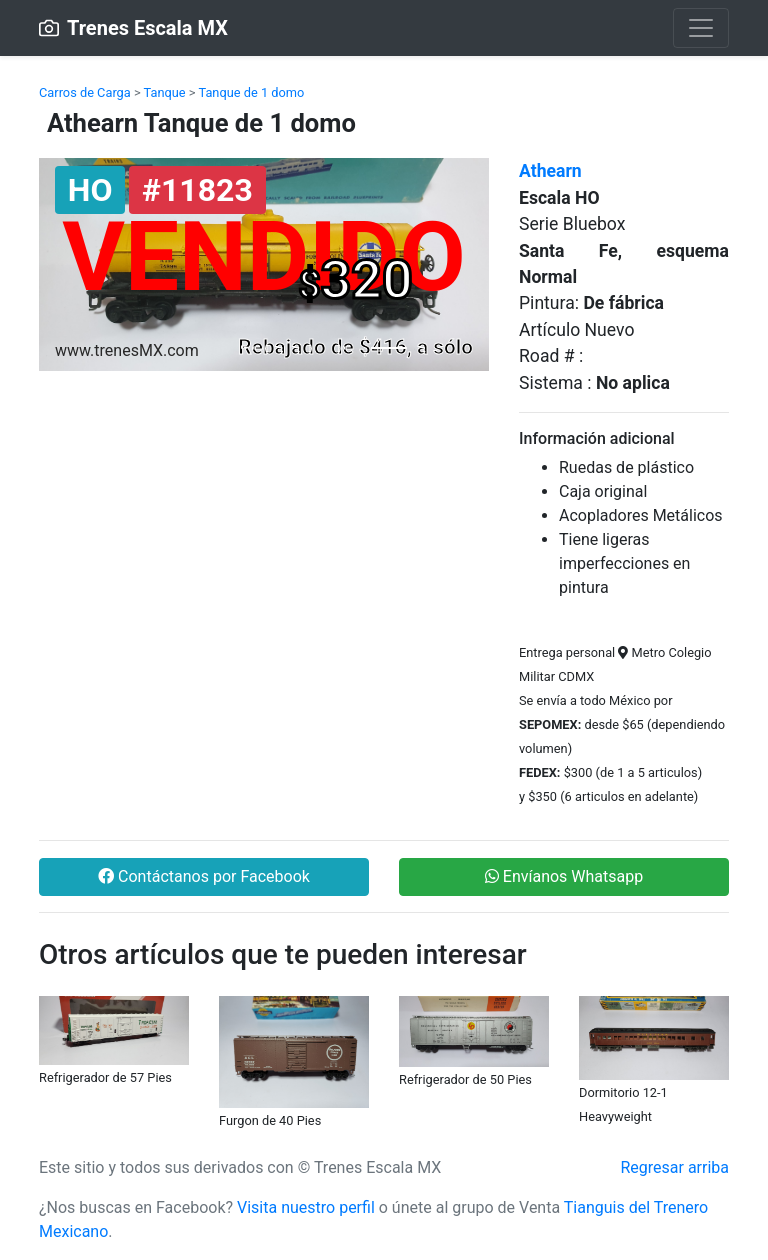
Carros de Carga (85, 92)
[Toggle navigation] (701, 28)
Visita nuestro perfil (306, 1207)
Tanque (165, 92)
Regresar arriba (674, 1167)
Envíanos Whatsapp (564, 876)
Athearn (550, 171)
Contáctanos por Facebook (204, 876)
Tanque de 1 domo (251, 92)
